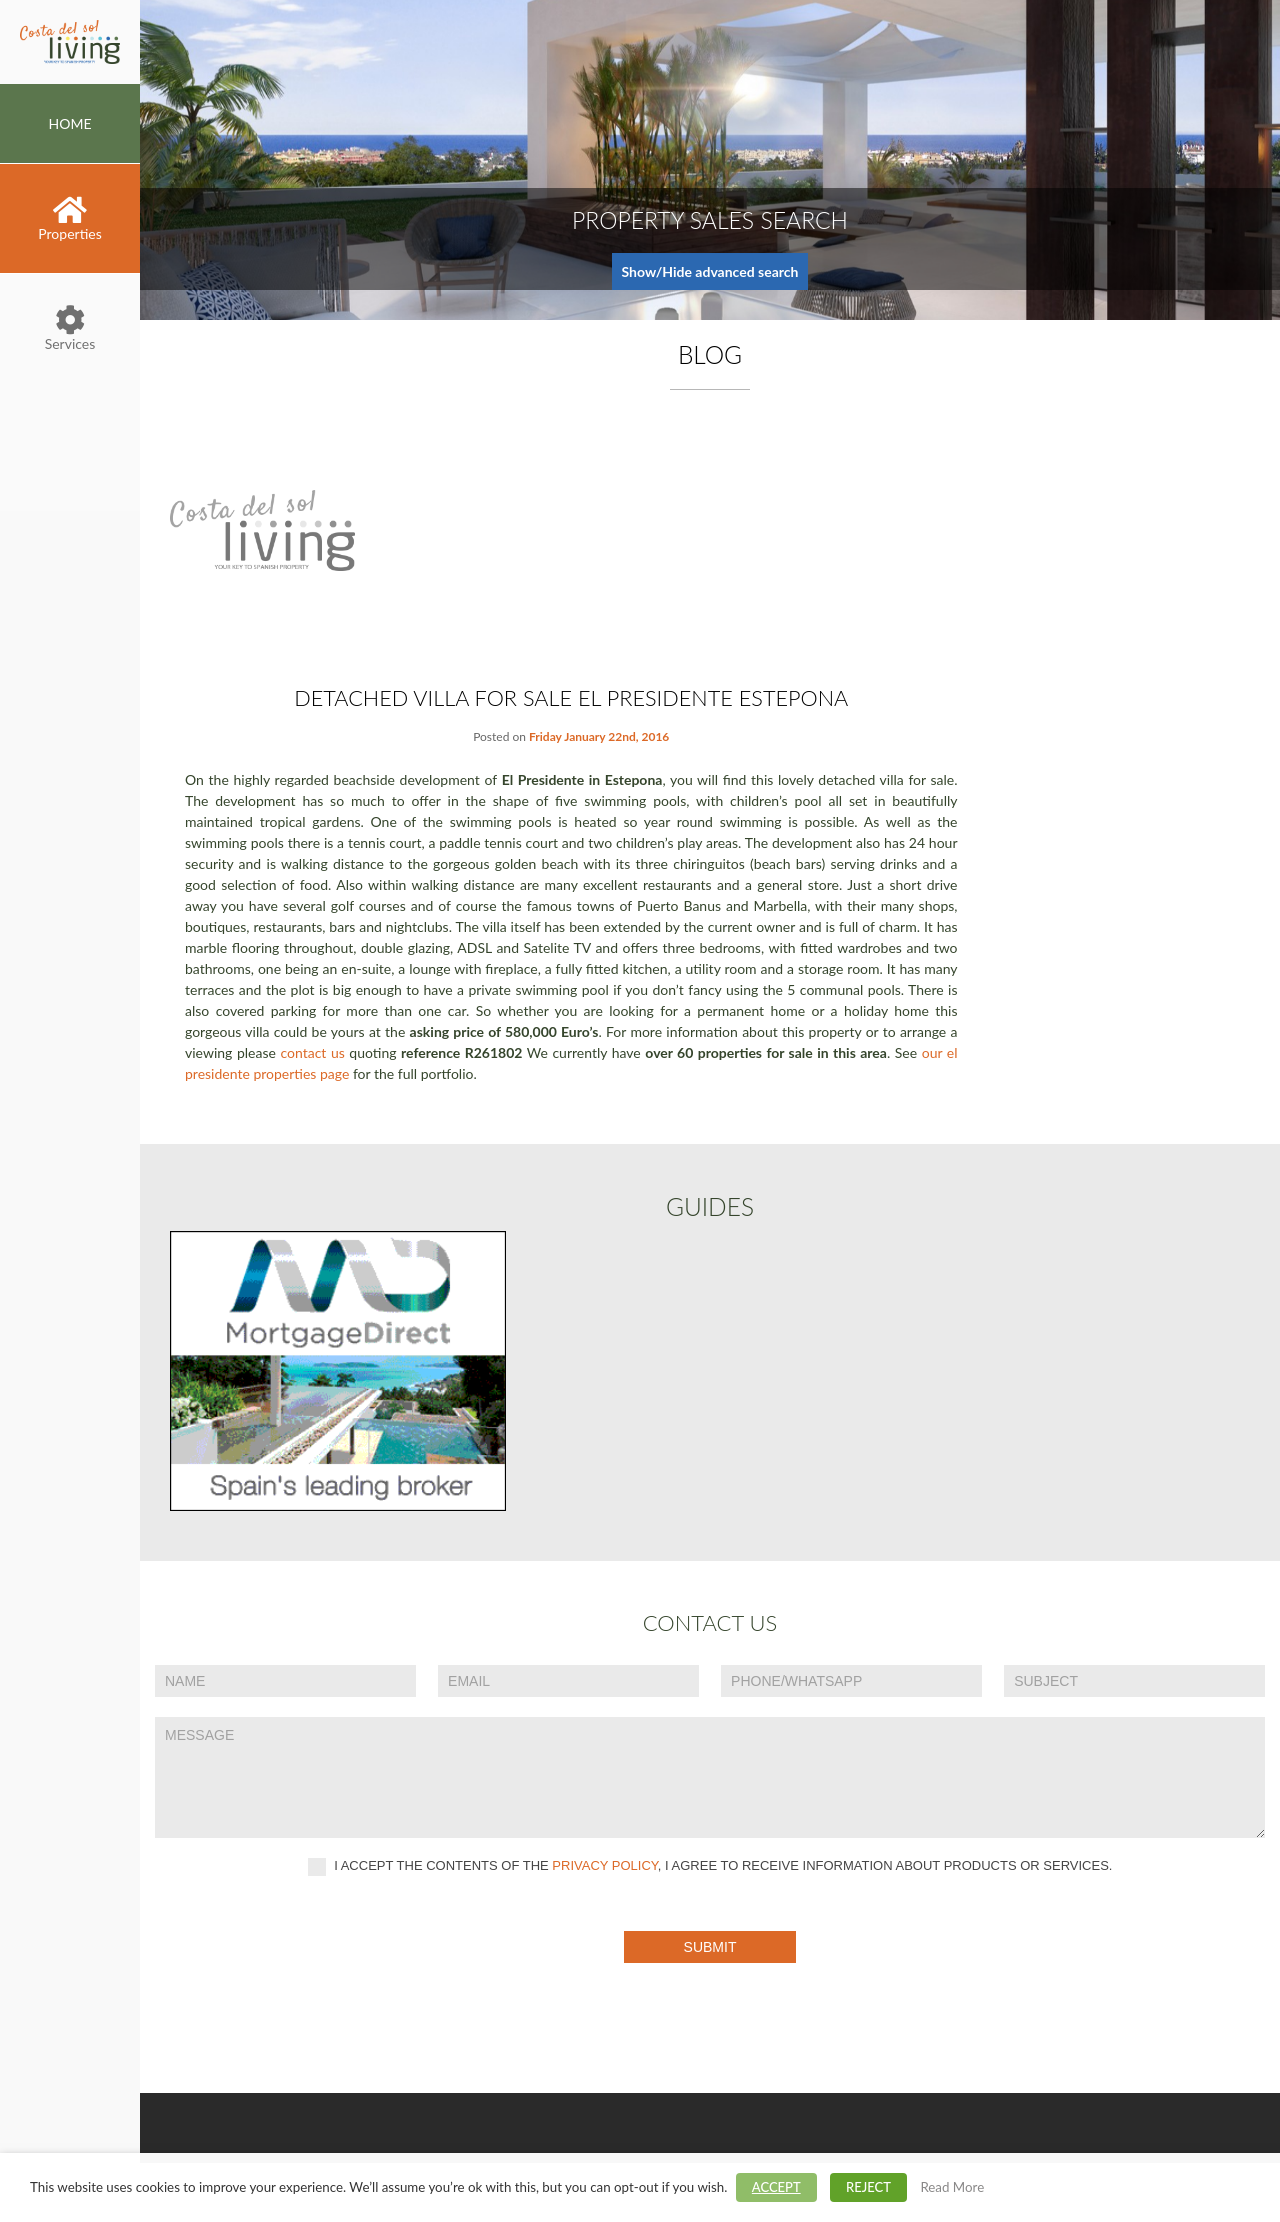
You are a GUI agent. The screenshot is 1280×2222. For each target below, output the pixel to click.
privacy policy (605, 1865)
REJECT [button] (868, 2187)
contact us (312, 1052)
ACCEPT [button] (776, 2187)
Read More (952, 2187)
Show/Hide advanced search (710, 271)
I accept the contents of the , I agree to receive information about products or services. (710, 1867)
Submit (710, 1947)
